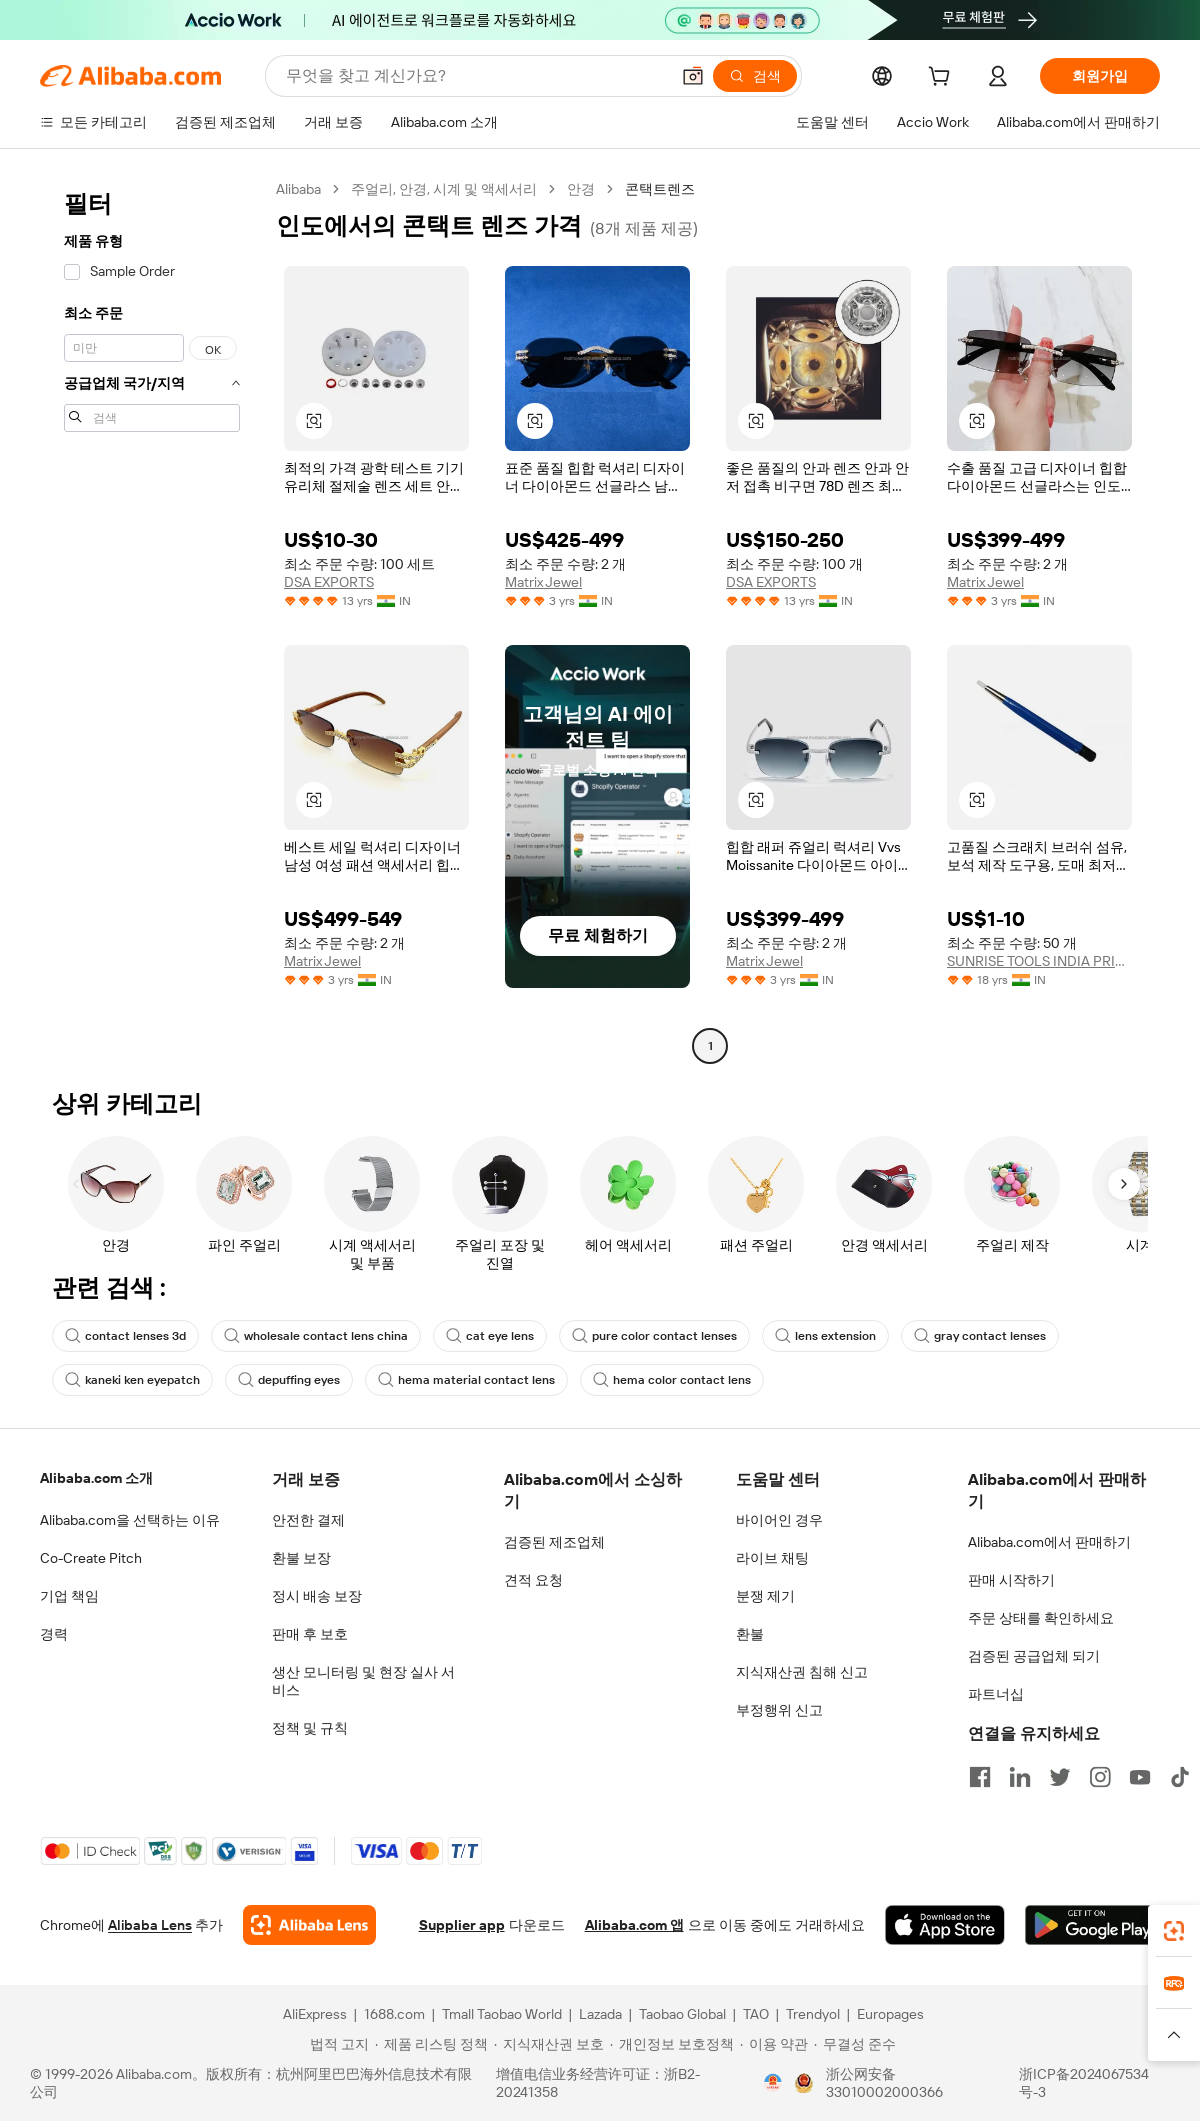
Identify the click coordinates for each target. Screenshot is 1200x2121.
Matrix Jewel (543, 582)
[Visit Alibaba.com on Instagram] (1100, 1777)
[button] (693, 76)
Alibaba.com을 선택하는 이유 (130, 1520)
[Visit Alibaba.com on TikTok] (1180, 1777)
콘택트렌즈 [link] (660, 189)
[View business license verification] (773, 2083)
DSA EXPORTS (329, 582)
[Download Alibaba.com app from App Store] (945, 1925)
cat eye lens (490, 1336)
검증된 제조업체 (554, 1542)
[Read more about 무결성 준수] (855, 2044)
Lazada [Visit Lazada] (600, 2014)
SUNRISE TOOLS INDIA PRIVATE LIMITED (1039, 961)
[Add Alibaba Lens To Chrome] (309, 1925)
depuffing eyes (289, 1380)
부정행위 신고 (779, 1710)
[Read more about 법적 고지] (336, 2044)
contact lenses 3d (125, 1336)
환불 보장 (301, 1558)
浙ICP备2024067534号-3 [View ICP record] (1084, 2083)
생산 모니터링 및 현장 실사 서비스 (363, 1681)
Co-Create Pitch (91, 1558)
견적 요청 (533, 1580)
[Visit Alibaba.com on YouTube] (1140, 1777)
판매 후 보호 (310, 1634)
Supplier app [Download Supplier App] (462, 1925)
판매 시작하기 (1011, 1580)
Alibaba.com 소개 (96, 1478)
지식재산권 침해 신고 (802, 1672)
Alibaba (298, 189)
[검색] (755, 76)
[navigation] (152, 620)
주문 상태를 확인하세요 (1041, 1618)
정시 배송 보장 (317, 1596)
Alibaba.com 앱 (634, 1925)
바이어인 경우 (779, 1520)
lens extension (825, 1336)
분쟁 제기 (765, 1596)
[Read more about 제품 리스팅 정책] (431, 2044)
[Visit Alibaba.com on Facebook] (980, 1777)
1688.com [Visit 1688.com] (394, 2014)
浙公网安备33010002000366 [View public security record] (884, 2083)
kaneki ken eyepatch (132, 1380)
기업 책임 (69, 1596)
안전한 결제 (308, 1520)
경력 (54, 1634)
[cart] (943, 79)
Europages (890, 2014)
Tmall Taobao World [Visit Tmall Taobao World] (502, 2014)
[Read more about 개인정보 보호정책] (672, 2044)
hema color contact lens (672, 1380)
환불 (750, 1634)
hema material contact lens (466, 1380)
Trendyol (813, 2014)
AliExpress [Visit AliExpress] (315, 2014)
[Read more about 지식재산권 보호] (549, 2044)
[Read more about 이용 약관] (774, 2044)
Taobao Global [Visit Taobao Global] (682, 2014)
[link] (1174, 1931)
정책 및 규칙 (310, 1728)
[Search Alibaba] (475, 76)
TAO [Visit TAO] (756, 2014)
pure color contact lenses (654, 1336)
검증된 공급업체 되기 (1034, 1656)
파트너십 (996, 1694)
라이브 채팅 (772, 1558)
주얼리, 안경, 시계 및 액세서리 (444, 189)
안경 (581, 189)
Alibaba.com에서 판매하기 (1049, 1542)
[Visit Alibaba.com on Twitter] (1060, 1777)
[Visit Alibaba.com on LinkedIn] (1020, 1777)
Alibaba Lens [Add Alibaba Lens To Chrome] (150, 1925)
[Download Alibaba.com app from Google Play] (1092, 1925)
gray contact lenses (980, 1336)
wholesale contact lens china (316, 1336)
